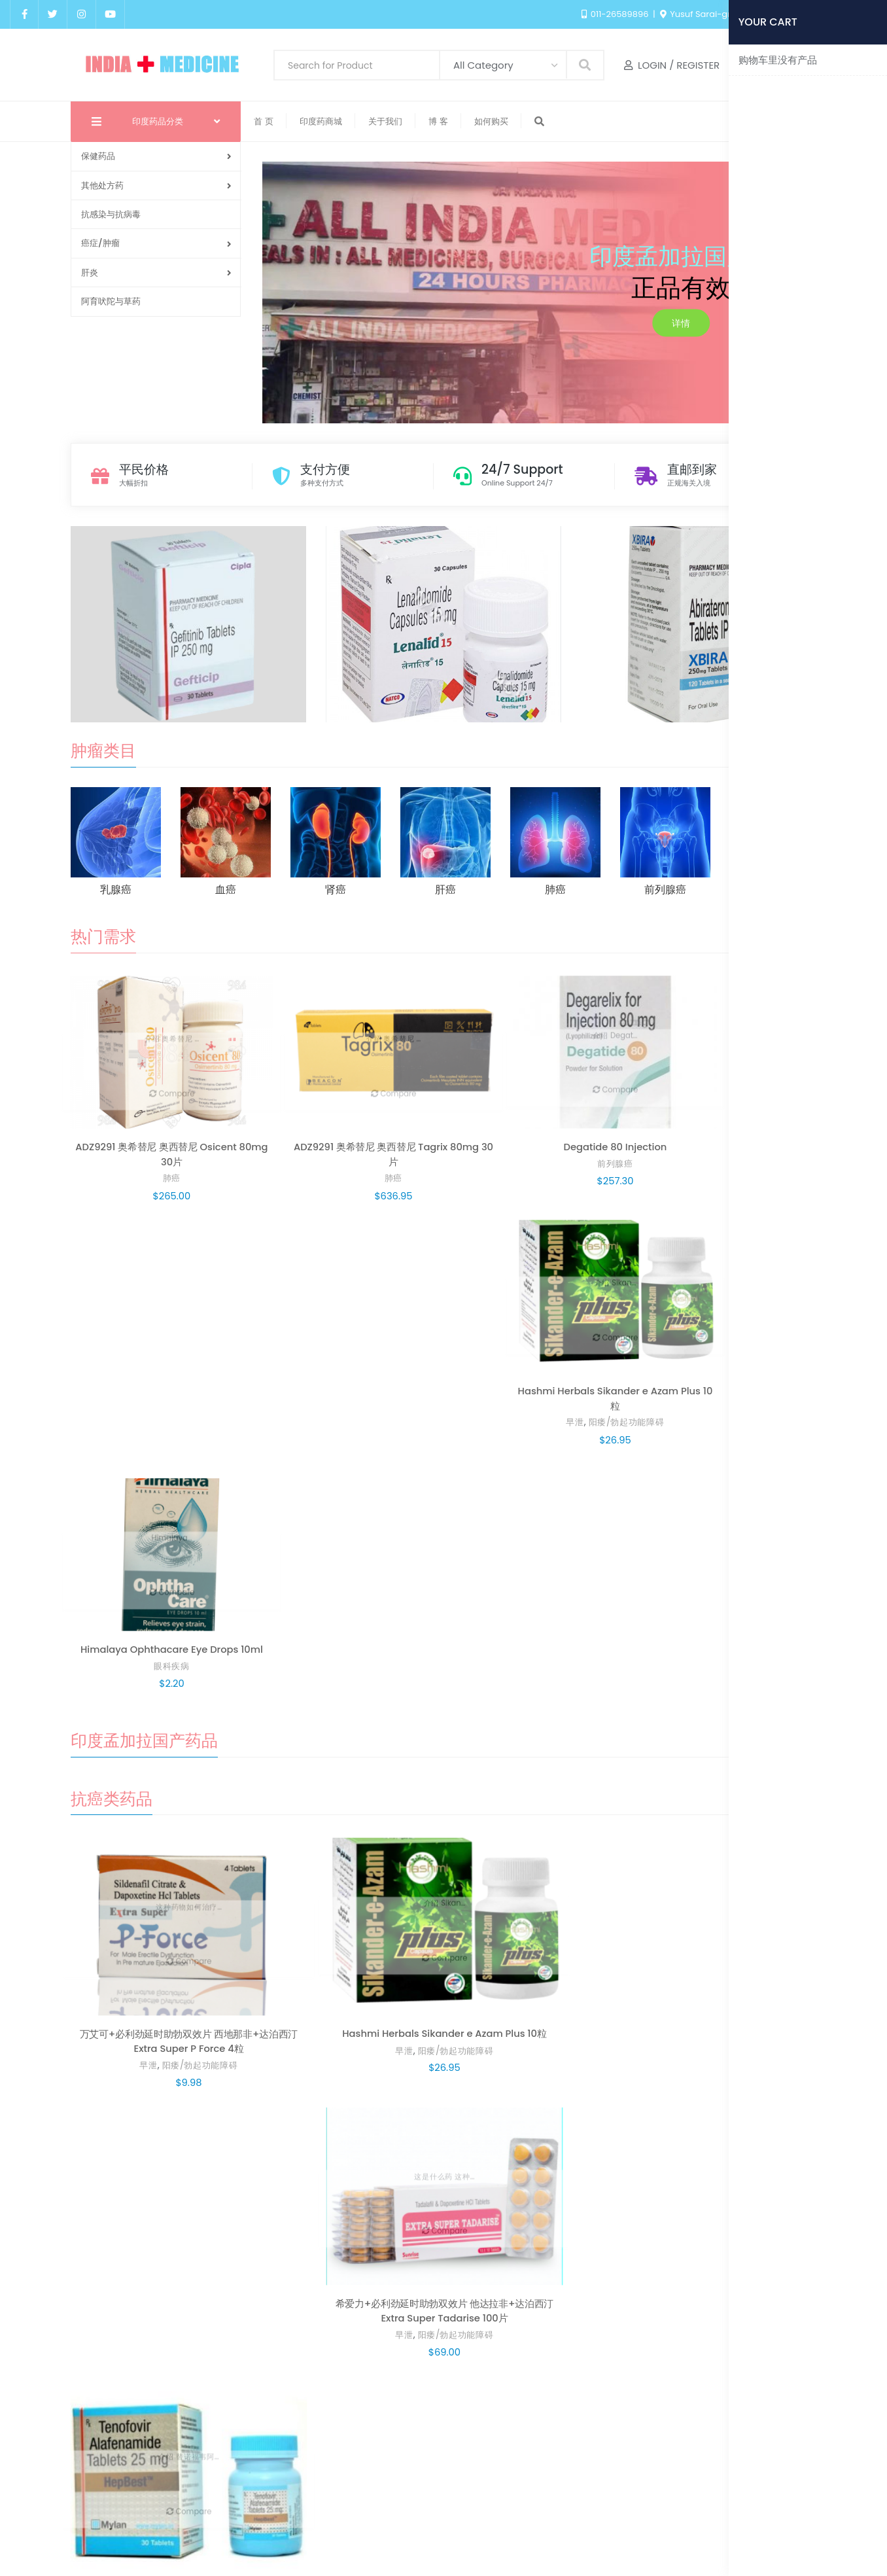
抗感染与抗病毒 (111, 214)
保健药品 (156, 156)
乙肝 (730, 1480)
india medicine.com (542, 2547)
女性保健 (597, 2223)
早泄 (556, 1127)
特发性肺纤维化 (539, 1718)
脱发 (730, 1718)
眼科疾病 (750, 1127)
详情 (681, 322)
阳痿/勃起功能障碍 (608, 1127)
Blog (394, 2519)
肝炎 (156, 272)
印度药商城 (515, 2519)
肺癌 (137, 1127)
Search (585, 64)
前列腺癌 (444, 1112)
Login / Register (672, 65)
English (853, 14)
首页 (350, 2519)
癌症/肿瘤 (156, 243)
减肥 (137, 2237)
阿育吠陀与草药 (111, 301)
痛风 (730, 1955)
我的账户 (448, 2519)
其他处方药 (156, 185)
